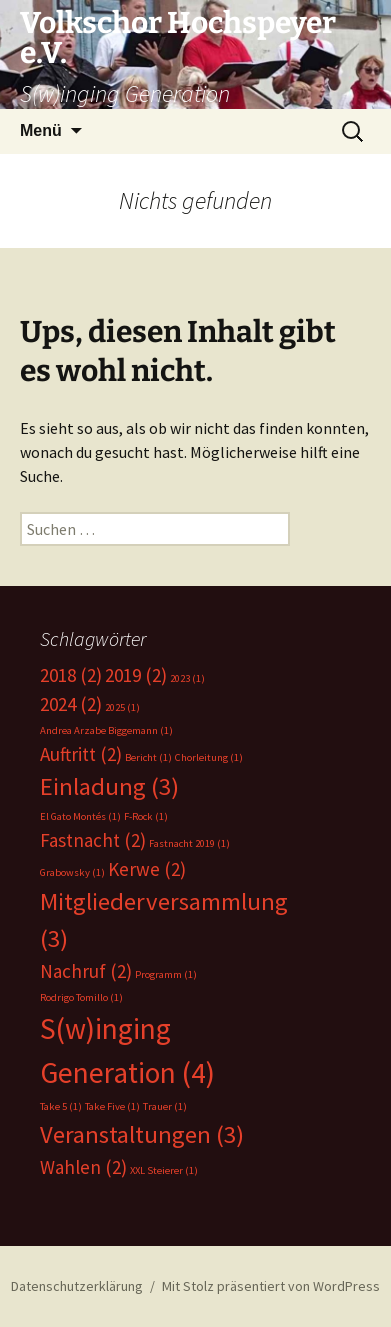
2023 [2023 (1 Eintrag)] (187, 678)
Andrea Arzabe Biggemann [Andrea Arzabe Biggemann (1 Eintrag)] (106, 730)
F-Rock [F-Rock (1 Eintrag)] (146, 816)
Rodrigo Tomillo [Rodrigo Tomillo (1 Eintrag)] (81, 997)
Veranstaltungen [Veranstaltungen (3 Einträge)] (142, 1134)
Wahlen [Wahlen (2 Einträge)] (83, 1167)
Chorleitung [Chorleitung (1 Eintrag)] (209, 757)
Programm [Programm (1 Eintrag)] (166, 974)
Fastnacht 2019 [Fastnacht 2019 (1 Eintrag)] (189, 843)
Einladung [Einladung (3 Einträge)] (109, 786)
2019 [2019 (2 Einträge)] (136, 675)
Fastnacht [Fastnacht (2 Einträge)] (93, 840)
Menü (41, 130)
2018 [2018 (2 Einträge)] (71, 675)
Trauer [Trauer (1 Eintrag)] (165, 1106)
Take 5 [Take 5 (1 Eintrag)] (61, 1106)
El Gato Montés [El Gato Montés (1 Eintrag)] (80, 816)
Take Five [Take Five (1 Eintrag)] (112, 1106)
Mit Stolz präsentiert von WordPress (271, 1286)
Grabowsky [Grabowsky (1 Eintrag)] (72, 872)
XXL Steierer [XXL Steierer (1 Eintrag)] (164, 1170)
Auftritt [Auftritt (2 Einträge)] (81, 754)
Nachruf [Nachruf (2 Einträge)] (86, 971)
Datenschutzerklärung (77, 1286)
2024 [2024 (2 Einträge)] (71, 704)
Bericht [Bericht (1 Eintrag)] (148, 757)
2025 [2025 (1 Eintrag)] (122, 707)
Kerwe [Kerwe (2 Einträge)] (147, 869)
